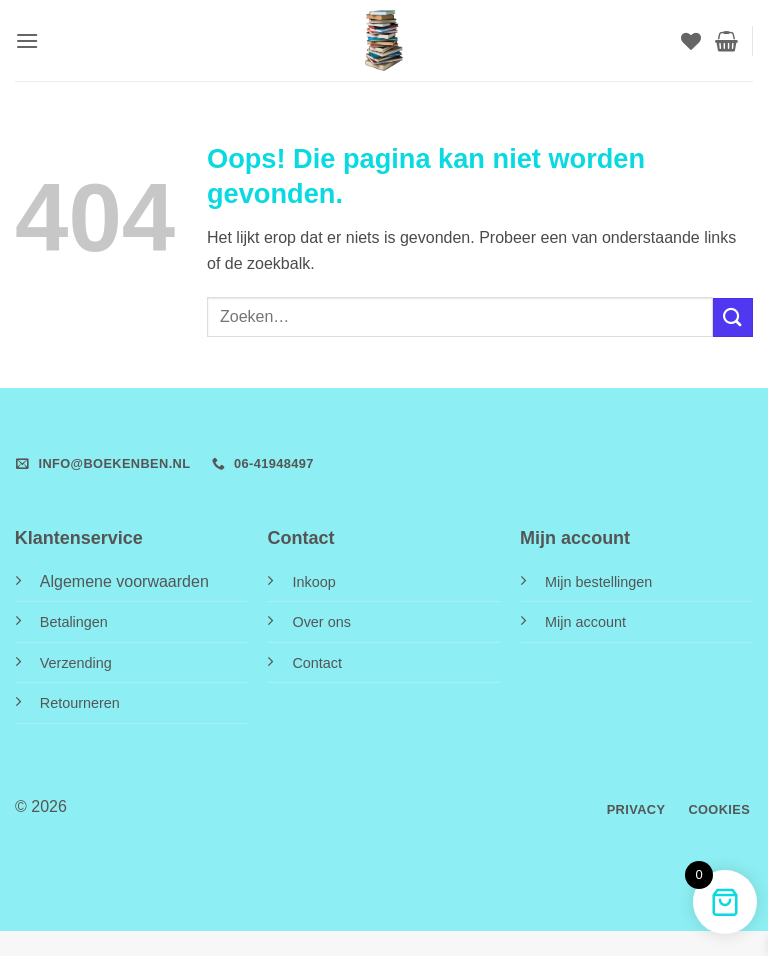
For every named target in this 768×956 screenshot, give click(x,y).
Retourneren (80, 703)
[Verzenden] (733, 317)
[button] (27, 40)
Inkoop (313, 582)
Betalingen (74, 622)
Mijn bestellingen (598, 582)
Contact (317, 663)
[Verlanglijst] (691, 41)
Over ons (321, 622)
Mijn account (585, 622)
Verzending (76, 663)
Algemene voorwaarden (124, 581)
